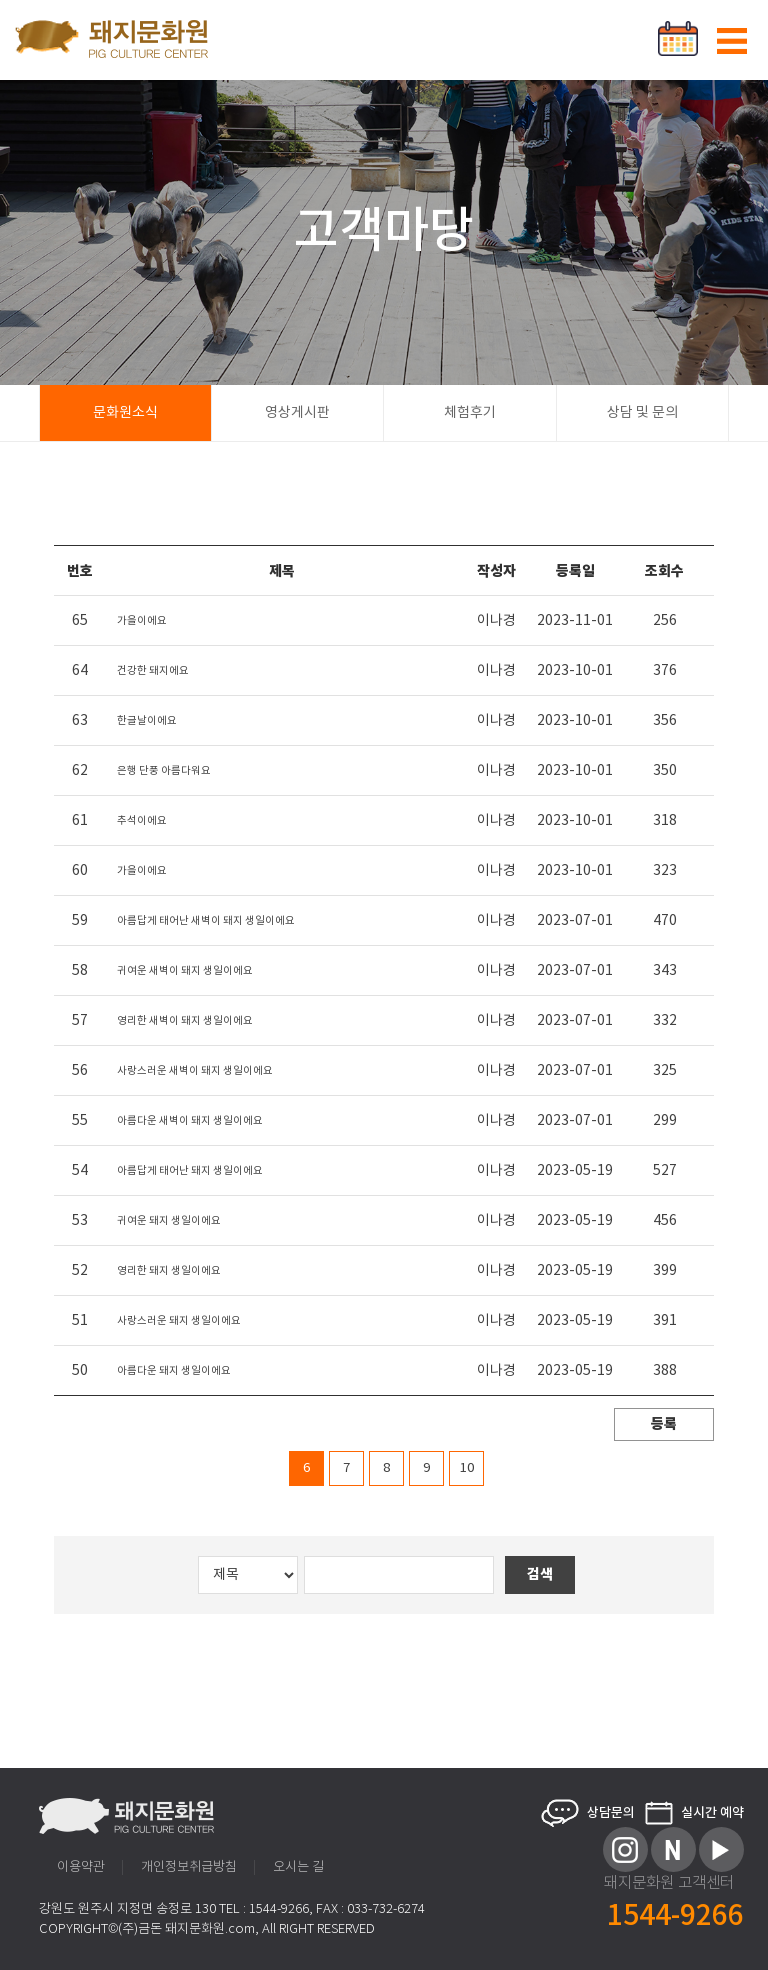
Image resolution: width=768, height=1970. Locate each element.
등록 (664, 1424)
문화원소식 (125, 413)
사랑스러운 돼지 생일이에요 (179, 1321)
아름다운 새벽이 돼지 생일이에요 (190, 1121)
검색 (540, 1574)
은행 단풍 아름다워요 (164, 771)
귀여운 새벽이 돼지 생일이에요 (185, 971)
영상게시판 (297, 413)
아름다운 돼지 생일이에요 (174, 1371)
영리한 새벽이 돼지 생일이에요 (185, 1021)
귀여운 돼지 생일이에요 (169, 1221)
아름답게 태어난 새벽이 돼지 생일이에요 (206, 921)
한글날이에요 (147, 721)
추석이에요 (142, 821)
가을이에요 (142, 621)
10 (467, 1468)
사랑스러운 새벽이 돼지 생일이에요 (195, 1071)
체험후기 (470, 413)
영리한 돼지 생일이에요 (169, 1271)
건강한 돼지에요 (153, 671)
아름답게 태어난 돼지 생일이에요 (190, 1171)
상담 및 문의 (642, 413)
